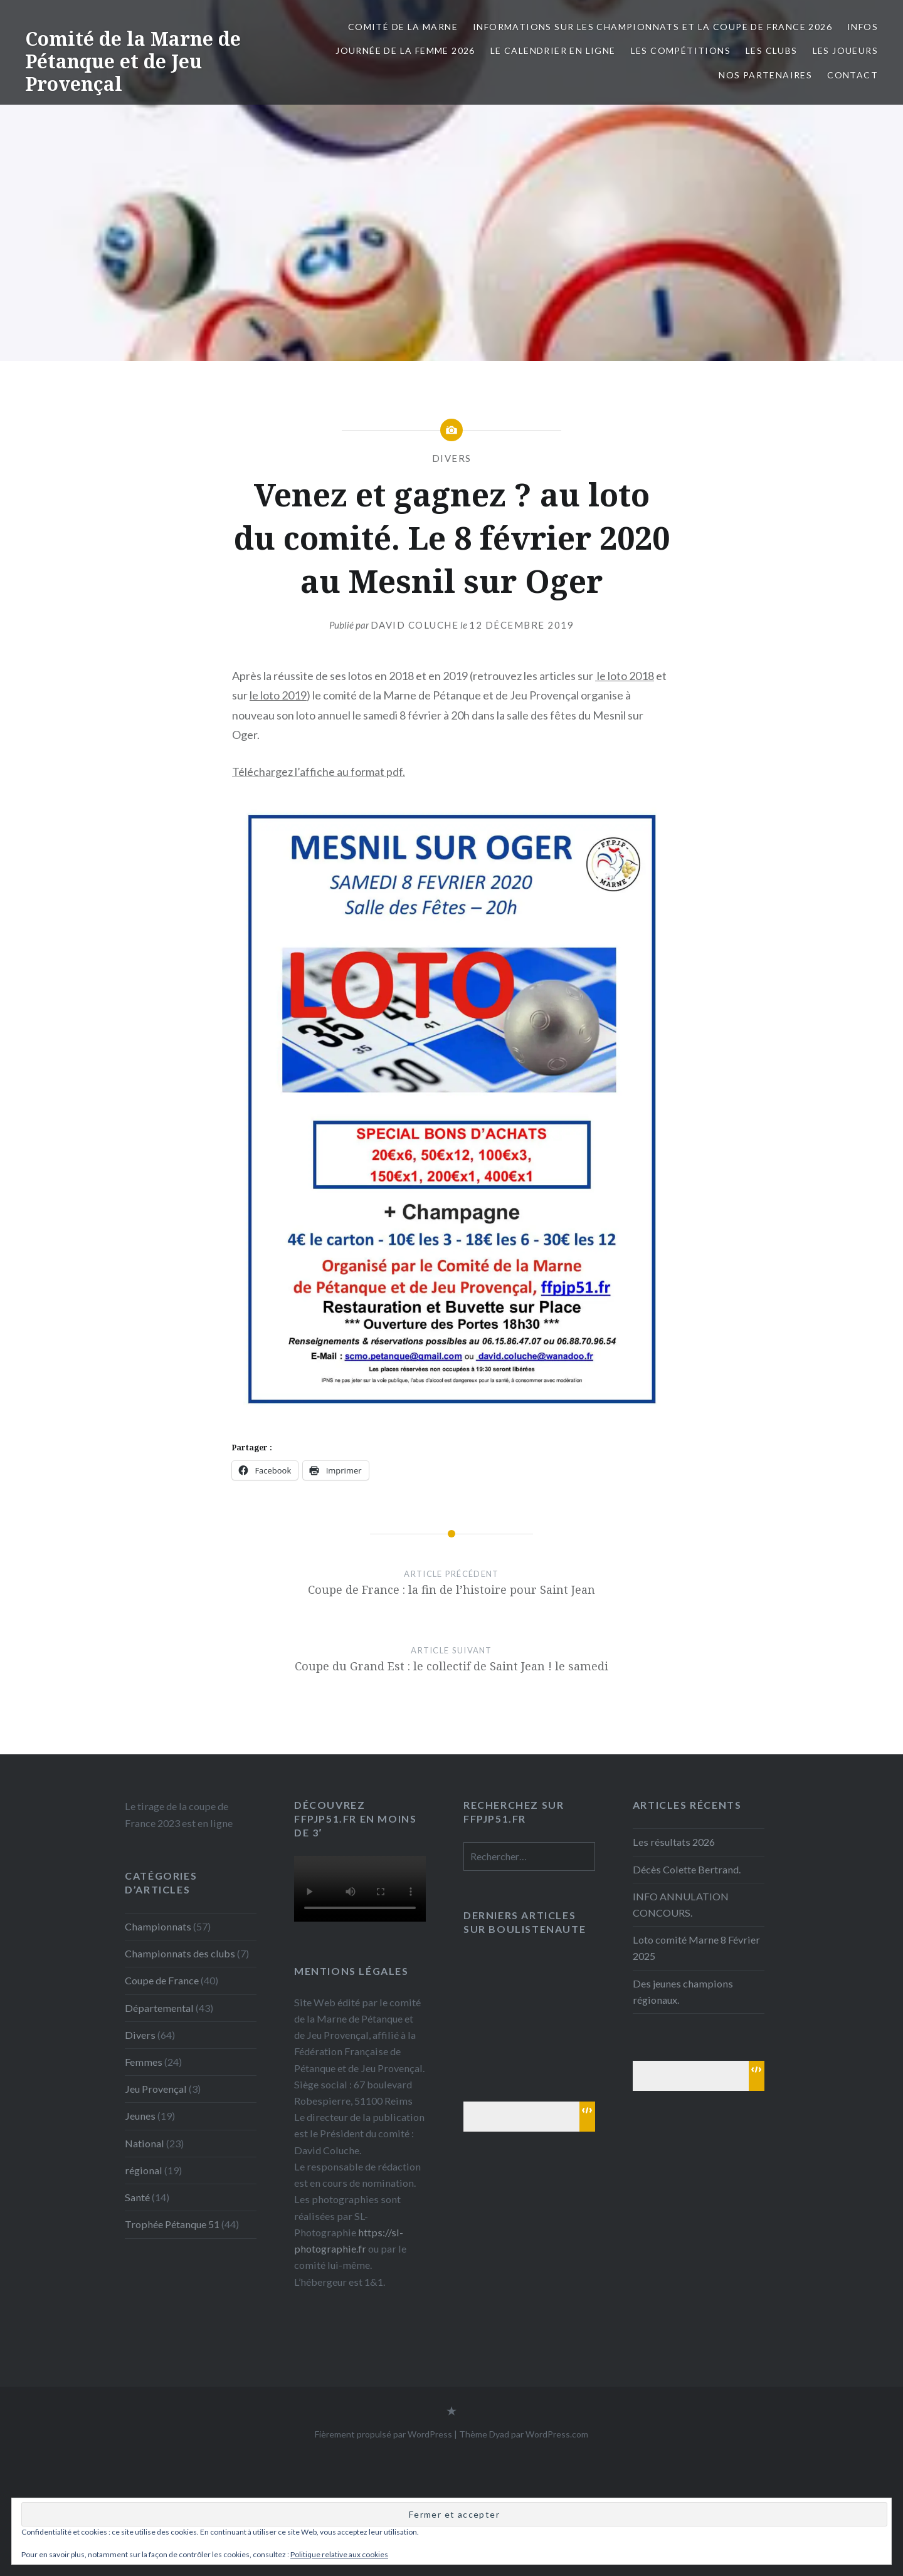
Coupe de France (162, 1980)
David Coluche (415, 625)
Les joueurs (845, 50)
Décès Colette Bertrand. (687, 1869)
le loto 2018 (624, 676)
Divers (452, 458)
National (144, 2143)
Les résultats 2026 (674, 1842)
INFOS (862, 26)
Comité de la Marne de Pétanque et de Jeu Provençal (133, 61)
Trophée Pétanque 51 (172, 2224)
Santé (137, 2197)
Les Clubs (772, 50)
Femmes (143, 2062)
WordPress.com (556, 2434)
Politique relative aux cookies (339, 2554)
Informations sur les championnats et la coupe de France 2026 (652, 26)
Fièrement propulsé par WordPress (383, 2434)
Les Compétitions (681, 50)
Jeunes (140, 2116)
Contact (852, 75)
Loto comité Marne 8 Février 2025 (696, 1948)
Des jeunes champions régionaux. (683, 1991)
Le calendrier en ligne (553, 50)
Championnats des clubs (180, 1953)
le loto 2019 (278, 695)
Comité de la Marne (403, 26)
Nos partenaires (765, 75)
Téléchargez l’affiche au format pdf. (318, 771)
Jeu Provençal (156, 2089)
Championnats (158, 1926)
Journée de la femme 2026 (405, 50)
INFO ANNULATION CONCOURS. (681, 1904)
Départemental (159, 2008)
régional (143, 2170)
